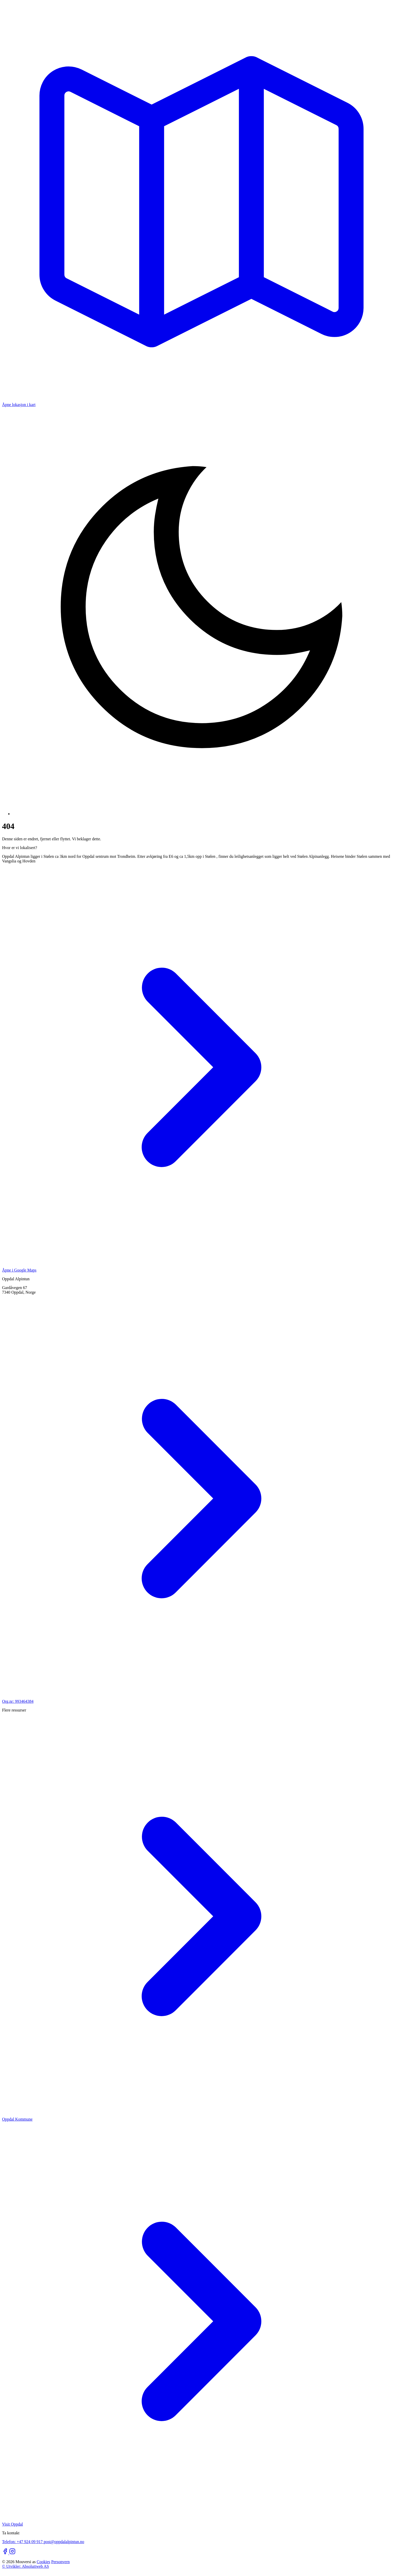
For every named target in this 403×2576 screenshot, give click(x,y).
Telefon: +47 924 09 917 (23, 2541)
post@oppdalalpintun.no (64, 2541)
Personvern (60, 2562)
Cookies (43, 2562)
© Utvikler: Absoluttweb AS (25, 2566)
